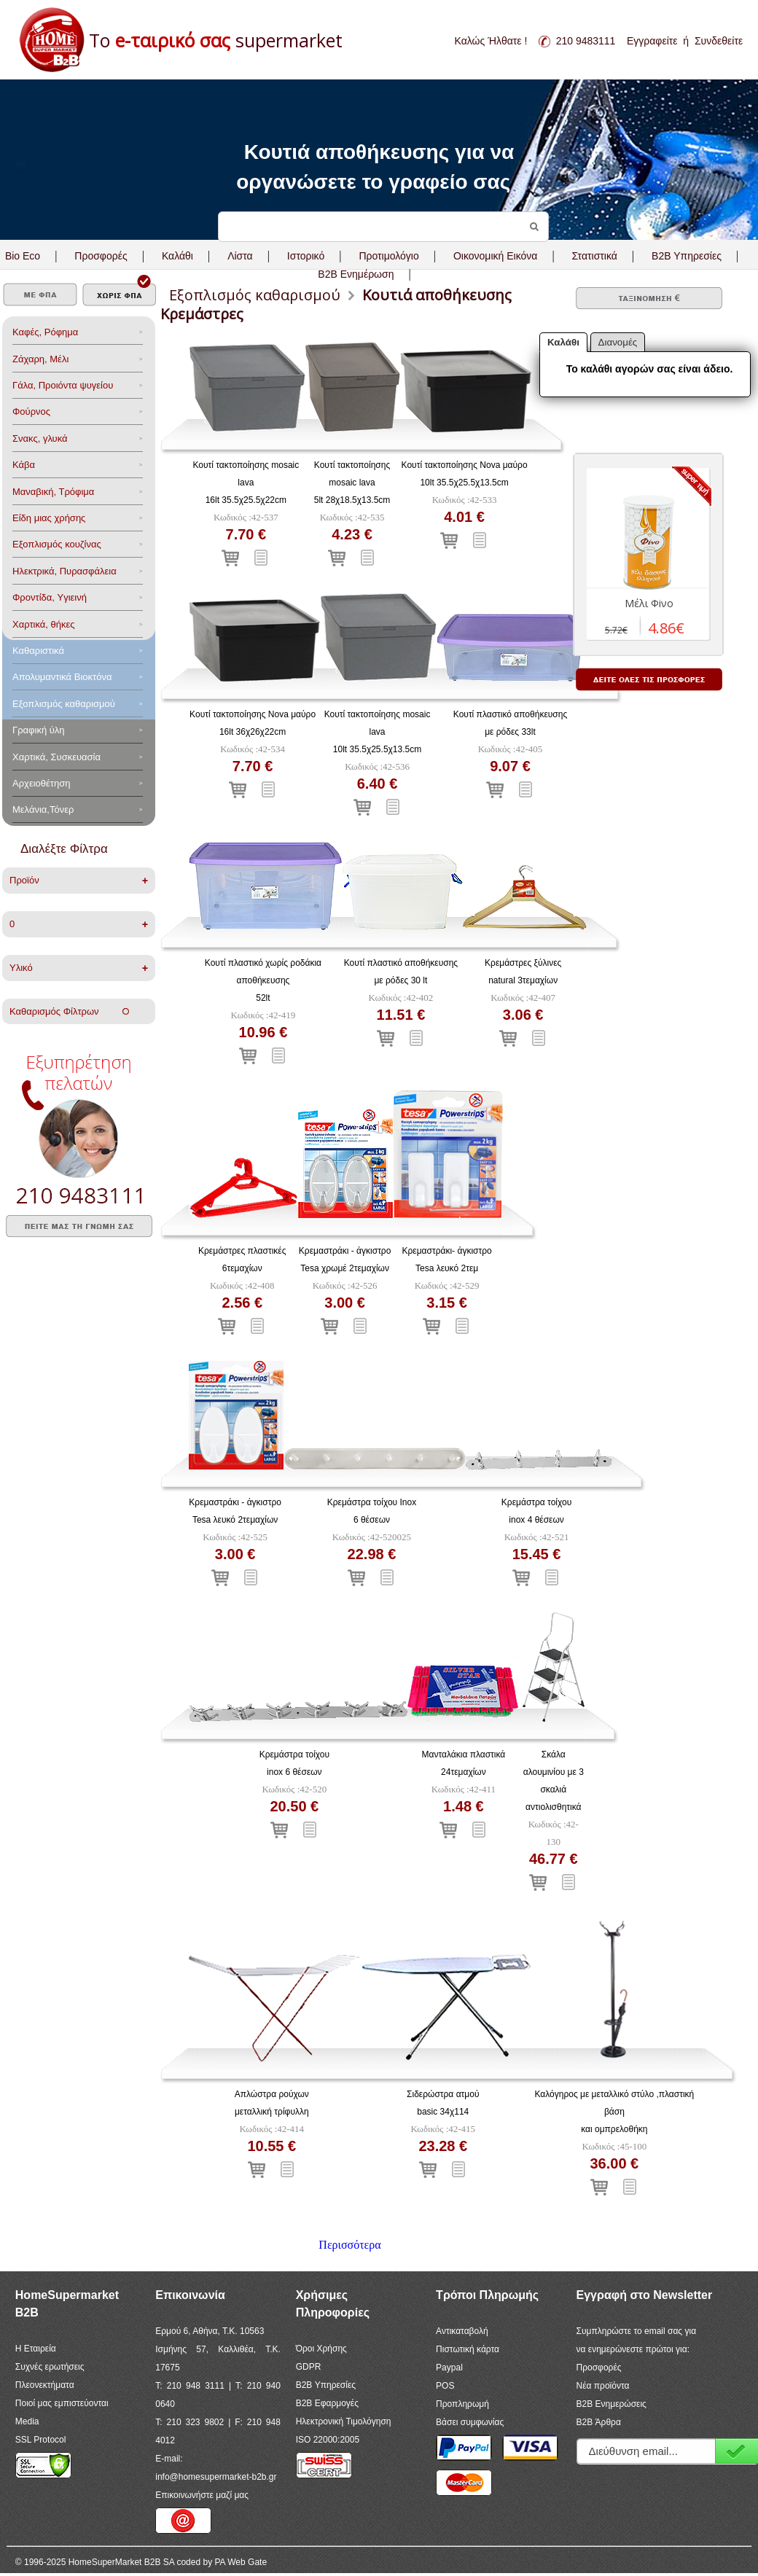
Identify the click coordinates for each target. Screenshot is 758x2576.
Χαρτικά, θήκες (43, 624)
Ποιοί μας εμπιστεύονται (62, 2403)
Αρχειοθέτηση (41, 783)
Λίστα (240, 256)
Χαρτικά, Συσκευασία (56, 757)
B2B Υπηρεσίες (326, 2385)
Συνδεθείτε (719, 41)
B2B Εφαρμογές (327, 2403)
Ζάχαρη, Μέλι (40, 359)
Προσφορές (100, 256)
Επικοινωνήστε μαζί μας (202, 2495)
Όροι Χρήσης (321, 2348)
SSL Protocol (40, 2440)
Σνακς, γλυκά (40, 438)
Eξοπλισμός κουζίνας (56, 544)
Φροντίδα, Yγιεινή (49, 597)
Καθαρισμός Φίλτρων (69, 1011)
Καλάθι (177, 256)
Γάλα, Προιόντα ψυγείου (62, 385)
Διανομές (618, 342)
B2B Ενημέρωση (356, 274)
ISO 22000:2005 (327, 2440)
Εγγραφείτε (652, 41)
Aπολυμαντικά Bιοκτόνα (62, 676)
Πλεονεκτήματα (44, 2385)
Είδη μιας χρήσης (48, 517)
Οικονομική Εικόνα (495, 256)
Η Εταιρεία (35, 2348)
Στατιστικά (594, 256)
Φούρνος (31, 411)
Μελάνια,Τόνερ (43, 809)
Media (27, 2421)
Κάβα (23, 464)
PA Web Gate (240, 2562)
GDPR (308, 2367)
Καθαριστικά (38, 650)
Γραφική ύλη (38, 730)
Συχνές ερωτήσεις (50, 2367)
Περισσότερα (349, 2245)
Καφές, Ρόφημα (45, 332)
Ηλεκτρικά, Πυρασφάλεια (64, 571)
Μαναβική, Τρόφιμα (53, 491)
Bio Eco (22, 256)
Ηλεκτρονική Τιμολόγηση (343, 2421)
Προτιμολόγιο (388, 256)
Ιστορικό (305, 256)
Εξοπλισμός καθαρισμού (63, 703)
